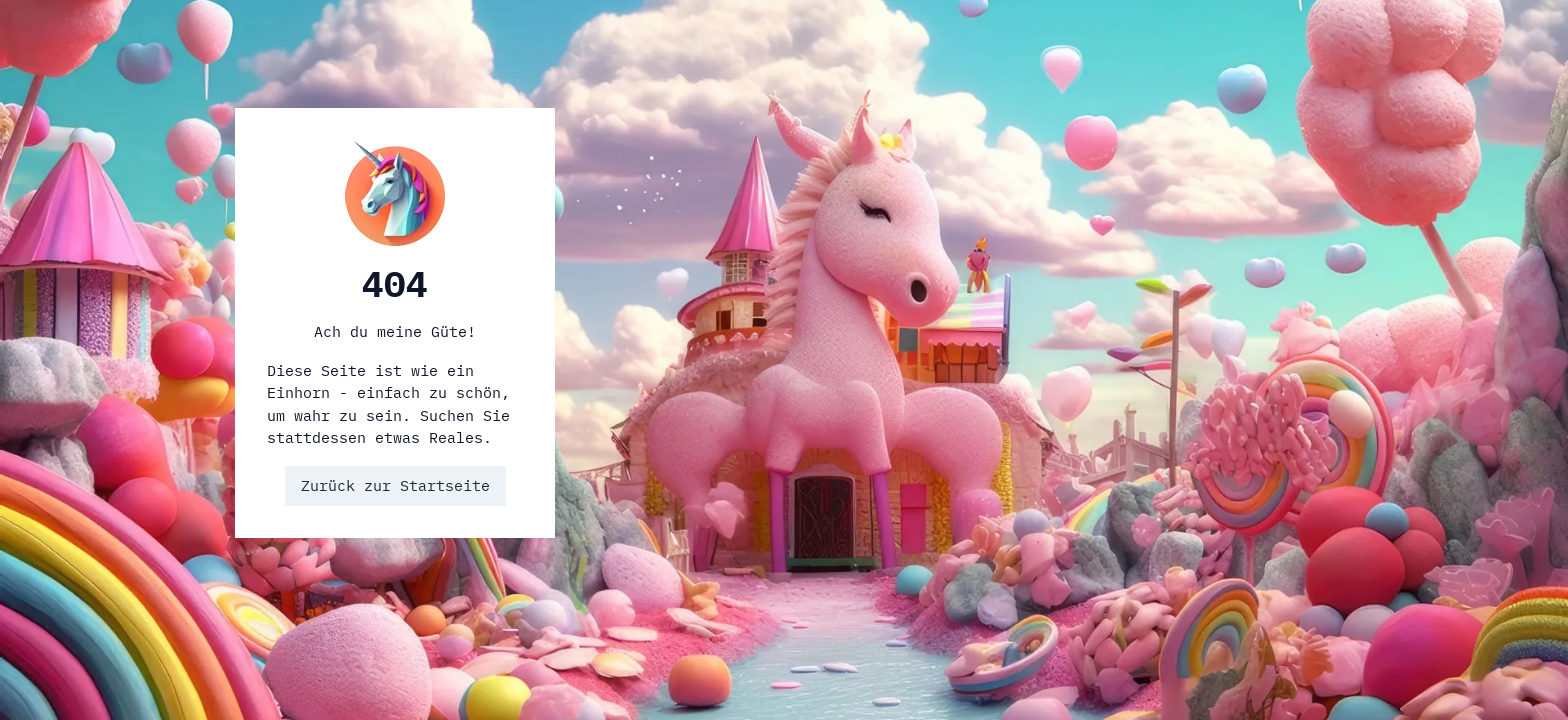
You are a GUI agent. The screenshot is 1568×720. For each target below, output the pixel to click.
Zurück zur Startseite (395, 485)
